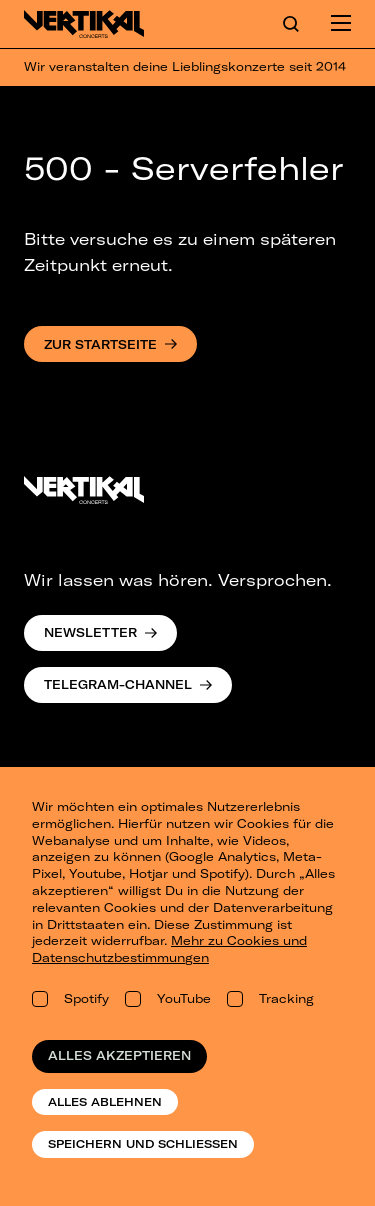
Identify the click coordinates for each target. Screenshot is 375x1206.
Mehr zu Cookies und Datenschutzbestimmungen (169, 949)
